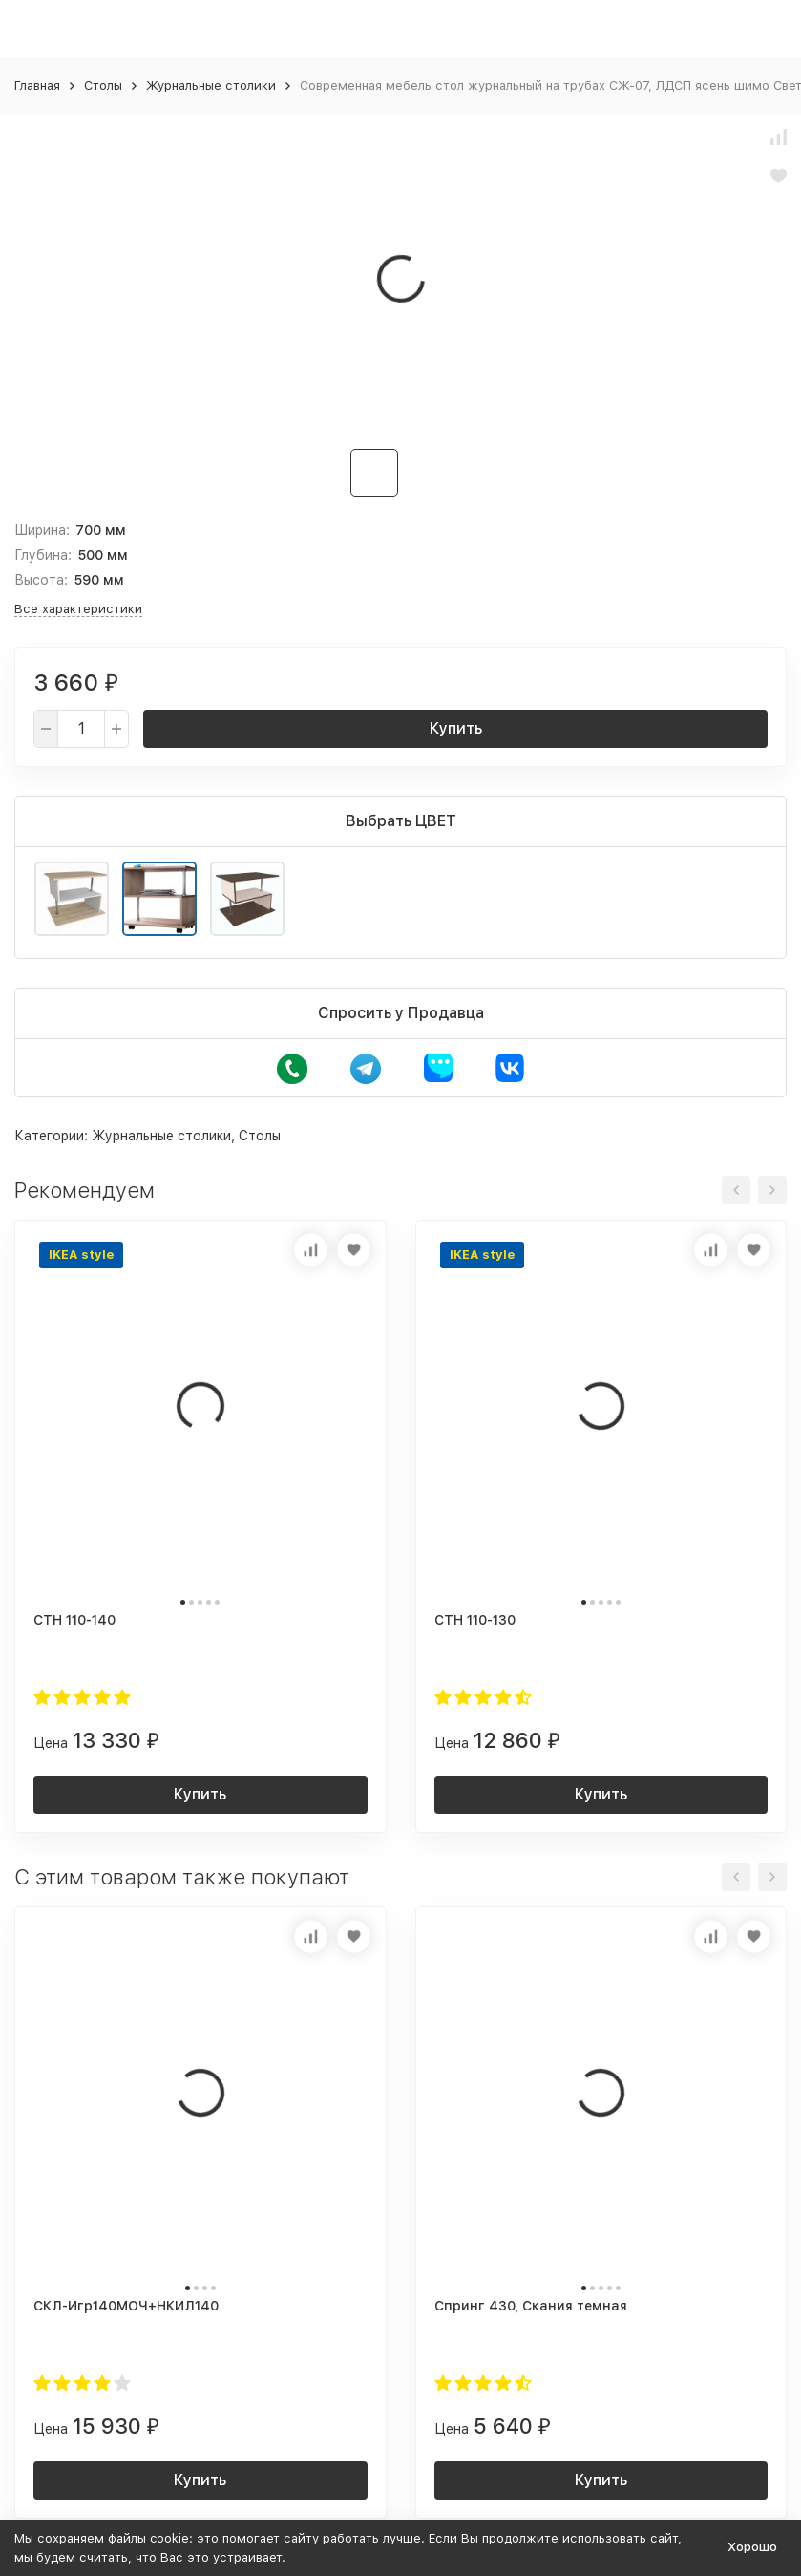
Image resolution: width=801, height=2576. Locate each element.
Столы (103, 85)
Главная (37, 85)
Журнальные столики (211, 85)
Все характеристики (78, 609)
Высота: (41, 579)
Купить (456, 728)
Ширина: (42, 530)
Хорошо (752, 2547)
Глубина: (43, 555)
